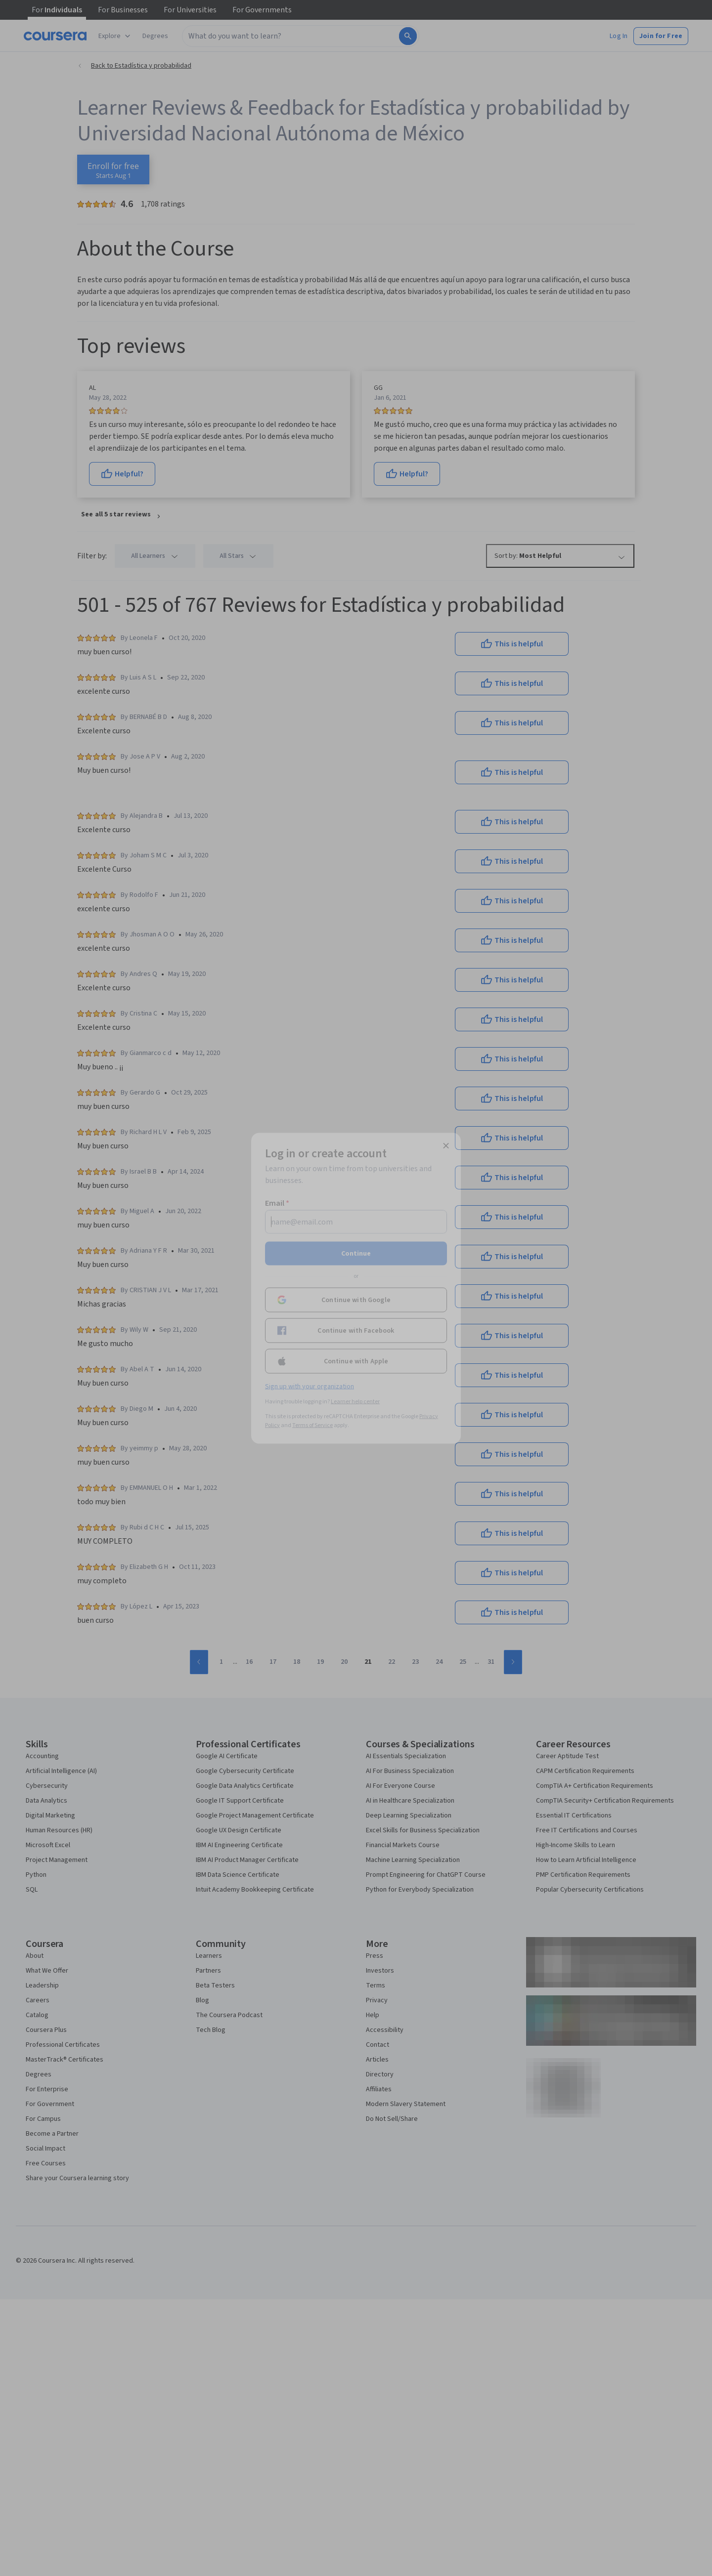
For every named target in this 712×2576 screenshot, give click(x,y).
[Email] (356, 1221)
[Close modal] (446, 1145)
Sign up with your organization (309, 1386)
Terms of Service (312, 1425)
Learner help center (355, 1401)
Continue (356, 1253)
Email (277, 1203)
